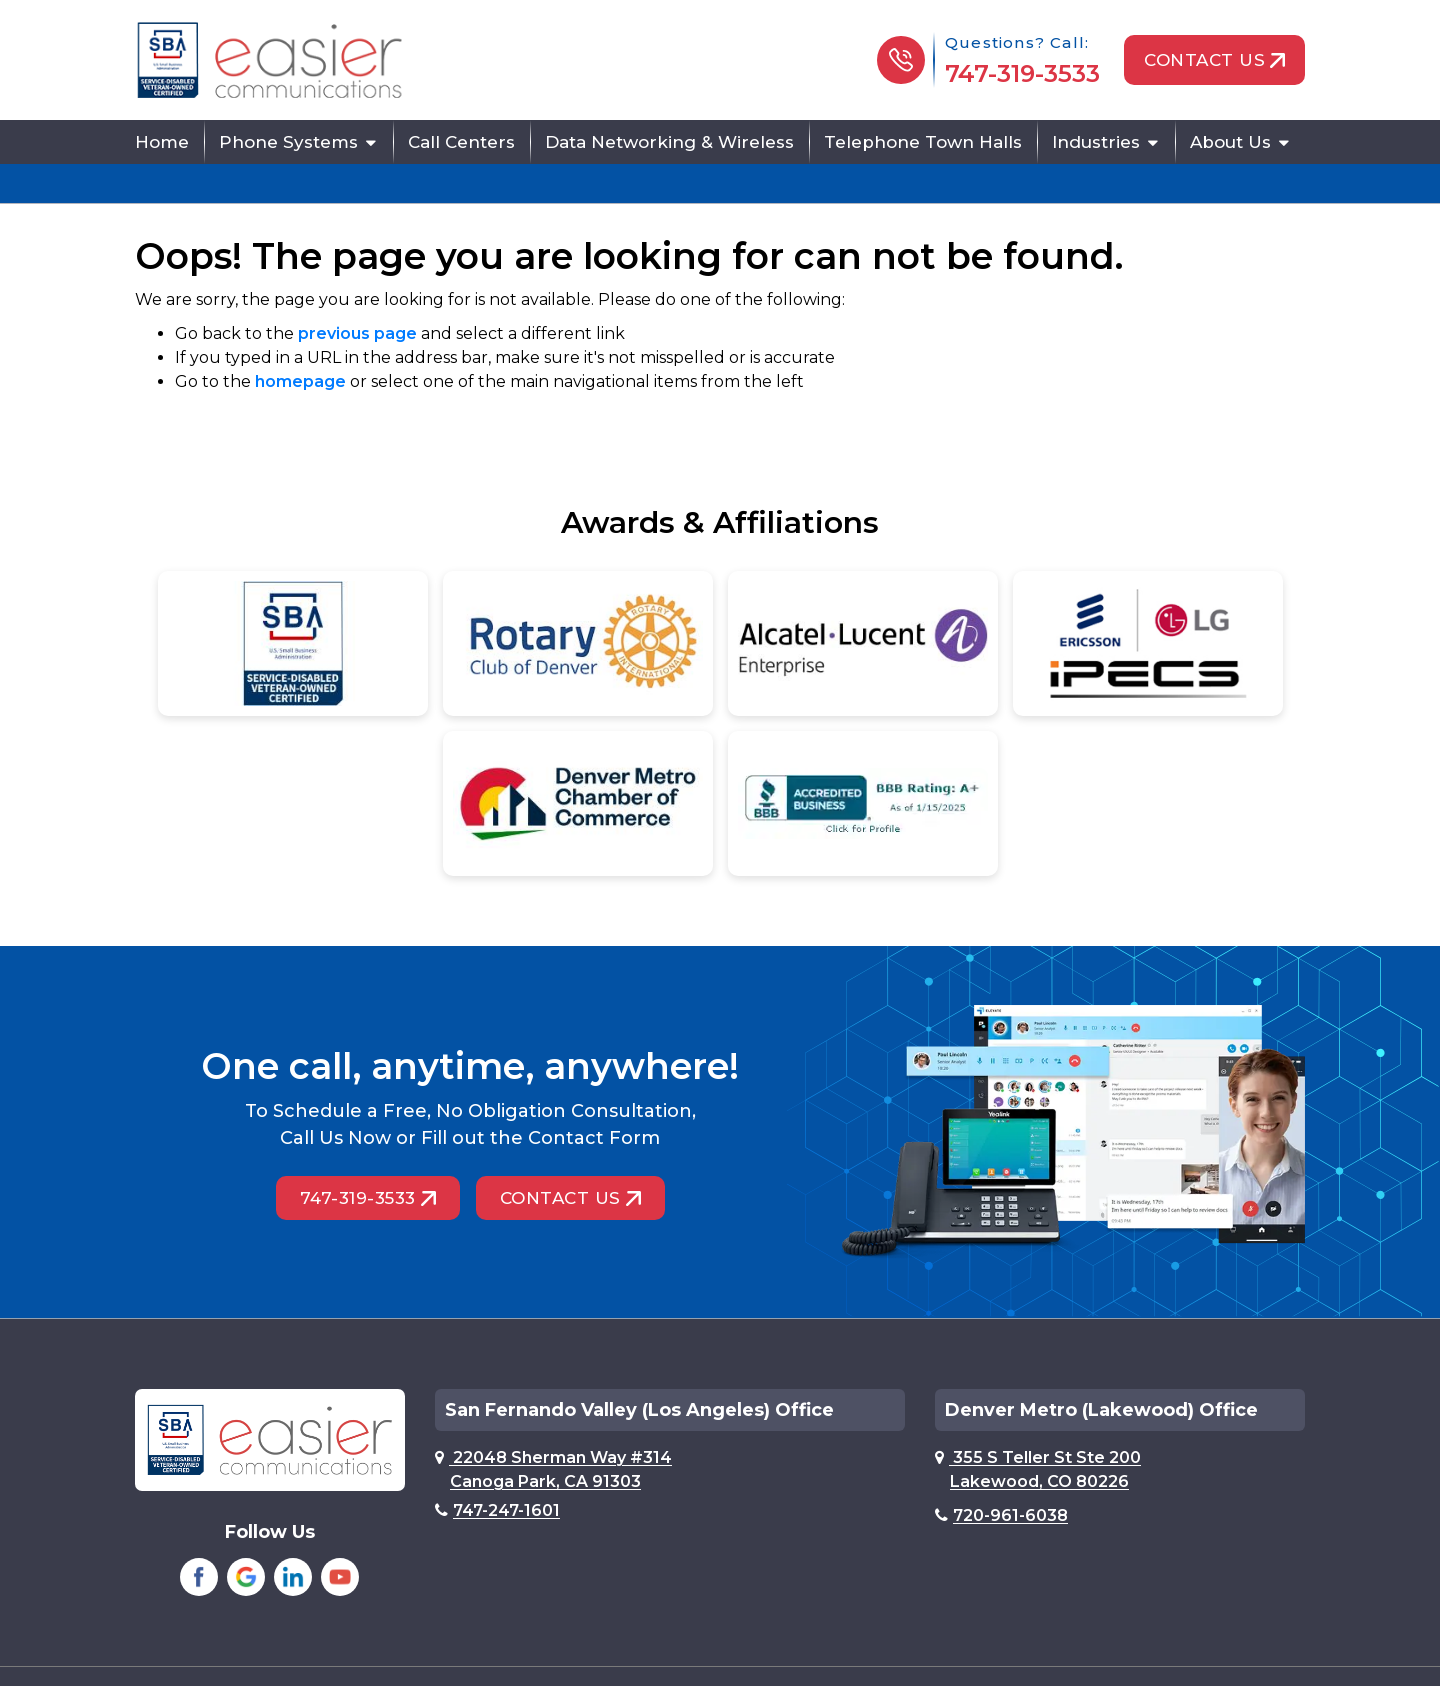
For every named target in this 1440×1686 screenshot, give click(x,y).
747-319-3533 (1022, 73)
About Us (1230, 142)
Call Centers (461, 142)
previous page (357, 333)
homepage (300, 381)
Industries (1096, 142)
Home (162, 142)
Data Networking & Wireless (669, 142)
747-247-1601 (497, 1510)
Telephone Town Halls (923, 142)
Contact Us (1214, 60)
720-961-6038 (1001, 1515)
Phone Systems (288, 142)
